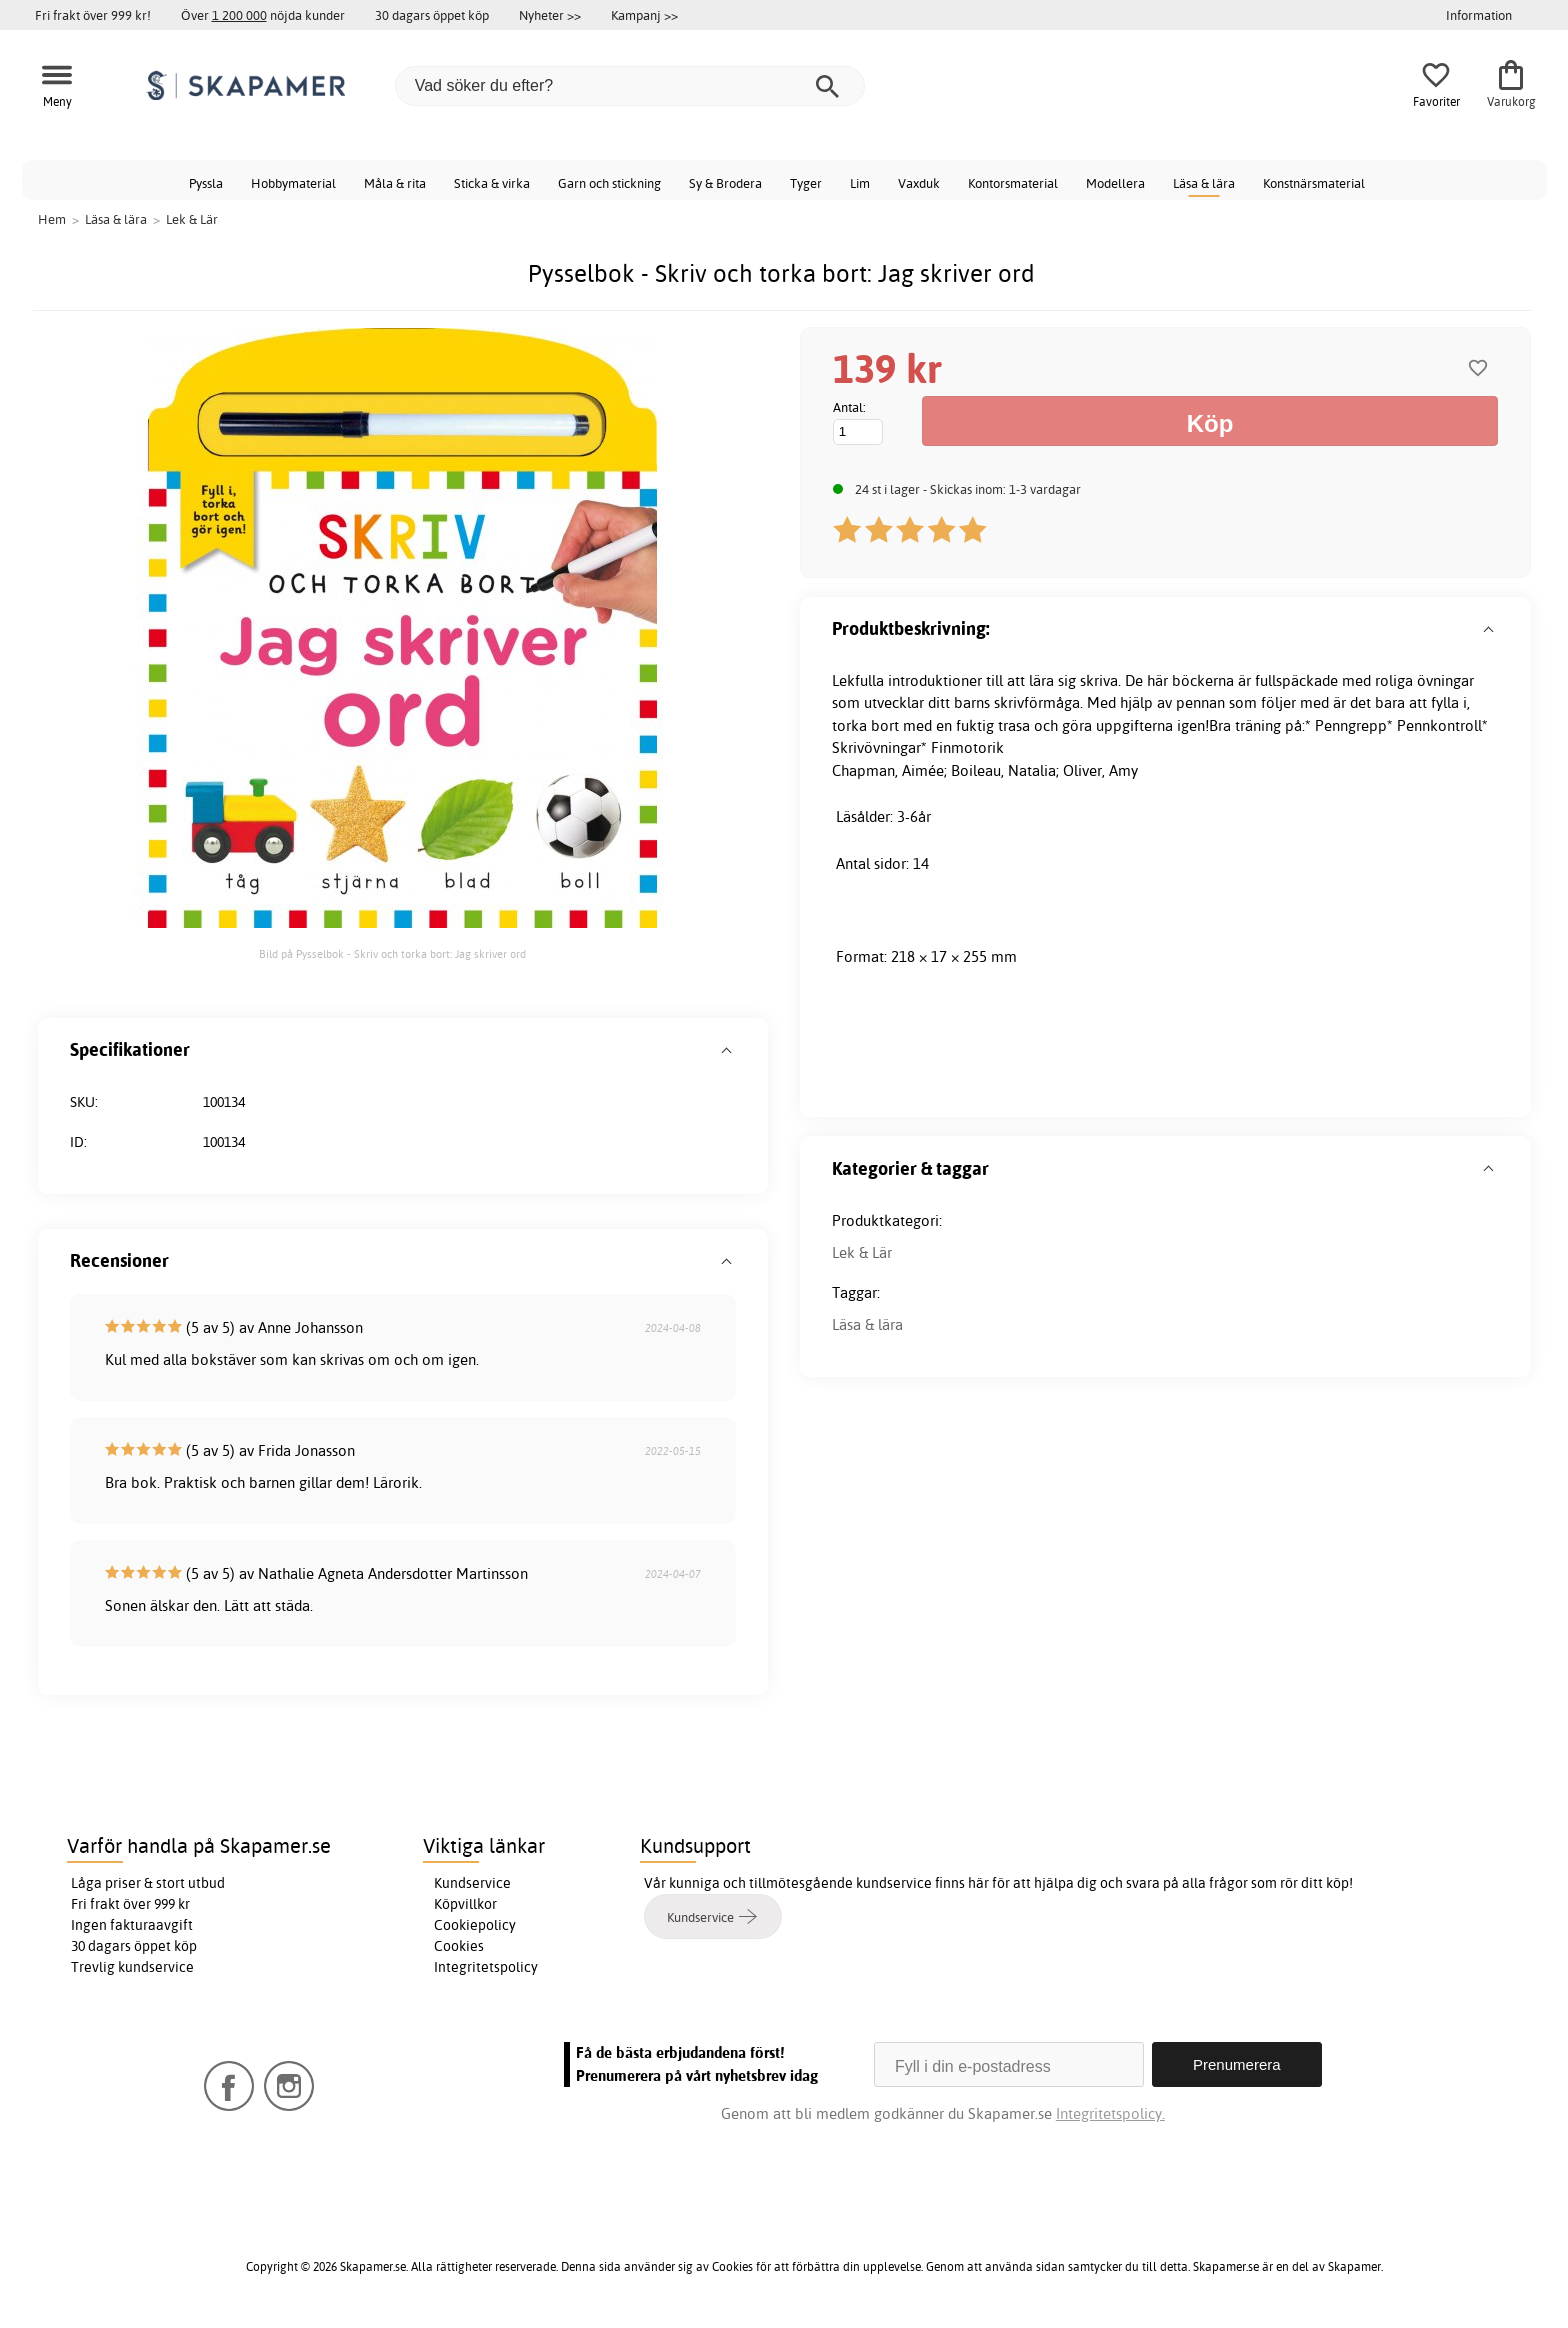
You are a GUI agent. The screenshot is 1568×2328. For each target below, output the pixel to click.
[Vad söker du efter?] (630, 86)
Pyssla (206, 183)
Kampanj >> (644, 15)
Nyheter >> (550, 15)
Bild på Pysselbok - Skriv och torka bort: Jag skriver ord (392, 954)
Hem (52, 219)
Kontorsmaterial (1013, 183)
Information (1479, 15)
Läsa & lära (1204, 183)
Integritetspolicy (486, 1967)
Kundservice (472, 1883)
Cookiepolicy (475, 1925)
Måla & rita (395, 183)
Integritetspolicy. (1110, 2113)
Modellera (1115, 183)
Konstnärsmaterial (1314, 183)
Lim (860, 183)
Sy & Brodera (725, 183)
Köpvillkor (465, 1904)
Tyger (806, 183)
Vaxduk (919, 183)
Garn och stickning (609, 183)
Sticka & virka (492, 183)
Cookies (459, 1946)
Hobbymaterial (293, 183)
